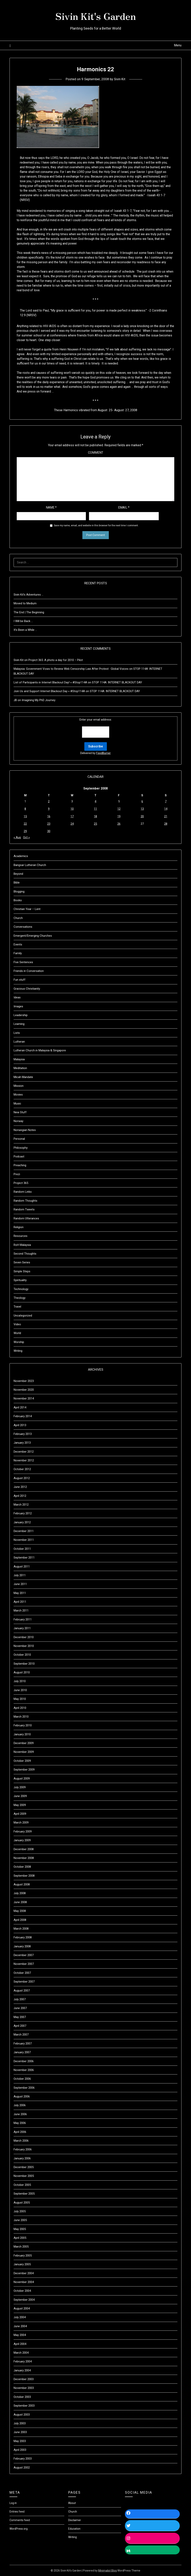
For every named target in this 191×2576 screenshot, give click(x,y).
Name (51, 507)
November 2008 (24, 1858)
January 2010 (22, 1734)
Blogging (19, 891)
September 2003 (24, 2405)
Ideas (17, 997)
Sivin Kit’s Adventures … (28, 594)
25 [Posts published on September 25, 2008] (95, 824)
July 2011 (20, 1575)
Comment (95, 452)
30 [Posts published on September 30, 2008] (48, 831)
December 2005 (24, 2167)
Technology (21, 1289)
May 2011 (20, 1593)
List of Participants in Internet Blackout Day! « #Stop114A (50, 682)
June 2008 (20, 1902)
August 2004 (22, 2308)
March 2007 (21, 2034)
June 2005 (20, 2220)
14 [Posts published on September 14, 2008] (165, 809)
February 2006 (23, 2149)
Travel (17, 1306)
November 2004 (24, 2282)
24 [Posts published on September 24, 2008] (72, 824)
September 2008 (24, 1875)
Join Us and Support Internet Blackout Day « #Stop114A (49, 691)
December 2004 (24, 2273)
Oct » (26, 837)
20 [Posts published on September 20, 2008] (142, 816)
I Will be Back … (23, 621)
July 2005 (20, 2211)
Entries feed (17, 2511)
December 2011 (24, 1531)
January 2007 (22, 2052)
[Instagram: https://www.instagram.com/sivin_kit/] (152, 2538)
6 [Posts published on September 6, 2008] (142, 801)
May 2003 (20, 2441)
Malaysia (19, 1059)
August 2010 (22, 1672)
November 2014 (24, 1398)
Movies (18, 1094)
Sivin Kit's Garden (95, 16)
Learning (19, 1024)
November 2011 (24, 1540)
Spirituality (20, 1280)
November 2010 (24, 1646)
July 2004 (20, 2317)
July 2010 (20, 1681)
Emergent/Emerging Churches (33, 935)
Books (18, 900)
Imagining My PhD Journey (38, 700)
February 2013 (23, 1434)
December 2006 (24, 2061)
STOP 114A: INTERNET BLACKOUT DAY (117, 682)
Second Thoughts (25, 1253)
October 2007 (22, 1973)
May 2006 (20, 2123)
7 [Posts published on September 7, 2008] (166, 801)
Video (17, 1324)
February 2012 (23, 1513)
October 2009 (22, 1761)
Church (18, 918)
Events (18, 944)
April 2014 (20, 1407)
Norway (18, 1121)
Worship (19, 1342)
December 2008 (24, 1849)
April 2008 (20, 1920)
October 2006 (22, 2079)
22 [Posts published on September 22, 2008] (25, 824)
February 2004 (23, 2361)
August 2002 (22, 2467)
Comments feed (20, 2520)
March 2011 (21, 1610)
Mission (19, 1086)
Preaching (20, 1165)
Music (17, 1103)
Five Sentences (23, 962)
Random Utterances (26, 1218)
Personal (19, 1139)
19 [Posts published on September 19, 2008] (118, 816)
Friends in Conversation (29, 971)
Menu (177, 45)
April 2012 (20, 1496)
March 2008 (21, 1928)
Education (74, 2528)
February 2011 (23, 1619)
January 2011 (22, 1628)
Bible (17, 882)
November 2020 (24, 1389)
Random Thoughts (25, 1200)
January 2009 (22, 1840)
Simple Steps (22, 1271)
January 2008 (22, 1946)
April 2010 (20, 1708)
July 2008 (20, 1893)
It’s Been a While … (25, 630)
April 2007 (20, 2026)
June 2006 (20, 2114)
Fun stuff (19, 979)
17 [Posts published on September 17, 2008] (72, 816)
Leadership (21, 1015)
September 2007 (24, 1981)
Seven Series (22, 1262)
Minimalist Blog (107, 2570)
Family (18, 953)
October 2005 (22, 2185)
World (17, 1333)
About (72, 2503)
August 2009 (22, 1778)
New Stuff (20, 1112)
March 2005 (21, 2246)
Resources (20, 1236)
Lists (17, 1033)
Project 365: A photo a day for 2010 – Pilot (55, 660)
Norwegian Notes (25, 1130)
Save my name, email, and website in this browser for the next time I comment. (96, 525)
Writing (18, 1351)
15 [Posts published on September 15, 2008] (25, 816)
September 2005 (24, 2193)
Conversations (23, 926)
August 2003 (22, 2414)
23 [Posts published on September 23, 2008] (48, 824)
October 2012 (22, 1469)
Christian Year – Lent (27, 909)
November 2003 (24, 2388)
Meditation (20, 1068)
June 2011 (20, 1584)
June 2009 (20, 1796)
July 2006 (20, 2105)
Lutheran (19, 1041)
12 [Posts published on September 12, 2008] (118, 809)
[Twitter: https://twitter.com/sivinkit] (152, 2525)
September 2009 (24, 1769)
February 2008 (23, 1937)
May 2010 (20, 1699)
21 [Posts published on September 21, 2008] (165, 816)
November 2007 (24, 1964)
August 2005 (22, 2202)
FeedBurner (103, 753)
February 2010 (23, 1725)
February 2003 (23, 2458)
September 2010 (24, 1663)
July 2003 (20, 2423)
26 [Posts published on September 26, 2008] (118, 824)
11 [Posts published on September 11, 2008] (95, 809)
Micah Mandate (23, 1077)
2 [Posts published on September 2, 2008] (49, 801)
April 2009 (20, 1814)
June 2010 (20, 1690)
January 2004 (22, 2370)
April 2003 (20, 2450)
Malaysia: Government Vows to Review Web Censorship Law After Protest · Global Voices (71, 669)
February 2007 (23, 2043)
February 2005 (23, 2255)
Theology (19, 1298)
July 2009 (20, 1787)
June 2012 (20, 1487)
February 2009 (23, 1831)
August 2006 (22, 2096)
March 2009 (21, 1822)
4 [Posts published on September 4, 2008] (95, 801)
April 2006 (20, 2132)
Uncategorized (23, 1315)
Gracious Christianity (27, 988)
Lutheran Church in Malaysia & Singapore (40, 1050)
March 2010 (21, 1716)
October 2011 (22, 1549)
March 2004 (21, 2352)
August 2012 (22, 1478)
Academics (21, 856)
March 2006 (21, 2140)
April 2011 (20, 1602)
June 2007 (20, 2008)
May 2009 (20, 1805)
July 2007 (20, 1999)
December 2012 (24, 1451)
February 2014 (23, 1416)
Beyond (18, 874)
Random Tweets (24, 1209)
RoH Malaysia (22, 1245)
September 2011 (24, 1557)
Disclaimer (74, 2520)
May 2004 (20, 2335)
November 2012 (24, 1460)
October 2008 (22, 1866)
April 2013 (20, 1425)
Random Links (23, 1191)
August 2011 (22, 1566)
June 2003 (20, 2432)
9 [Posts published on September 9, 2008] (49, 809)
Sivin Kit (119, 79)
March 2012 (21, 1504)
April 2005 (20, 2238)
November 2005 (24, 2176)
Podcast (19, 1156)
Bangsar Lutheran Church (30, 865)
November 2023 (24, 1381)
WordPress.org (19, 2528)
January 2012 (22, 1522)
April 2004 (20, 2344)
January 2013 (22, 1442)
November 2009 (24, 1752)
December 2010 (24, 1637)
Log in (13, 2503)
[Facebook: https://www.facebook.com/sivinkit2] (152, 2512)
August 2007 (22, 1990)
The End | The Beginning (29, 612)
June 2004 (20, 2326)
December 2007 (24, 1955)
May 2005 (20, 2229)
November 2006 (24, 2070)
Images (18, 1006)
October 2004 (22, 2291)
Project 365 (21, 1183)
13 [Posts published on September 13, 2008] (142, 809)
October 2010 (22, 1654)
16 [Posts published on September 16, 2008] (48, 816)
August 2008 (22, 1884)
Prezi (17, 1174)
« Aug (17, 837)
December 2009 (24, 1743)
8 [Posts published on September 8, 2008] (25, 809)
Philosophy (21, 1147)
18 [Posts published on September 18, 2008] (95, 816)
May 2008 (20, 1911)
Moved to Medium (25, 603)
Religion (19, 1227)
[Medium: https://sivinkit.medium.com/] (152, 2550)
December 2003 (24, 2379)
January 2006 (22, 2158)
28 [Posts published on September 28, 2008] (165, 824)
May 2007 (20, 2017)
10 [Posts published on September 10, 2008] (72, 809)
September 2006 (24, 2087)
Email (123, 507)
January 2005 (22, 2264)
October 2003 (22, 2397)
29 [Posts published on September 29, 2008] (25, 831)
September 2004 (24, 2299)
